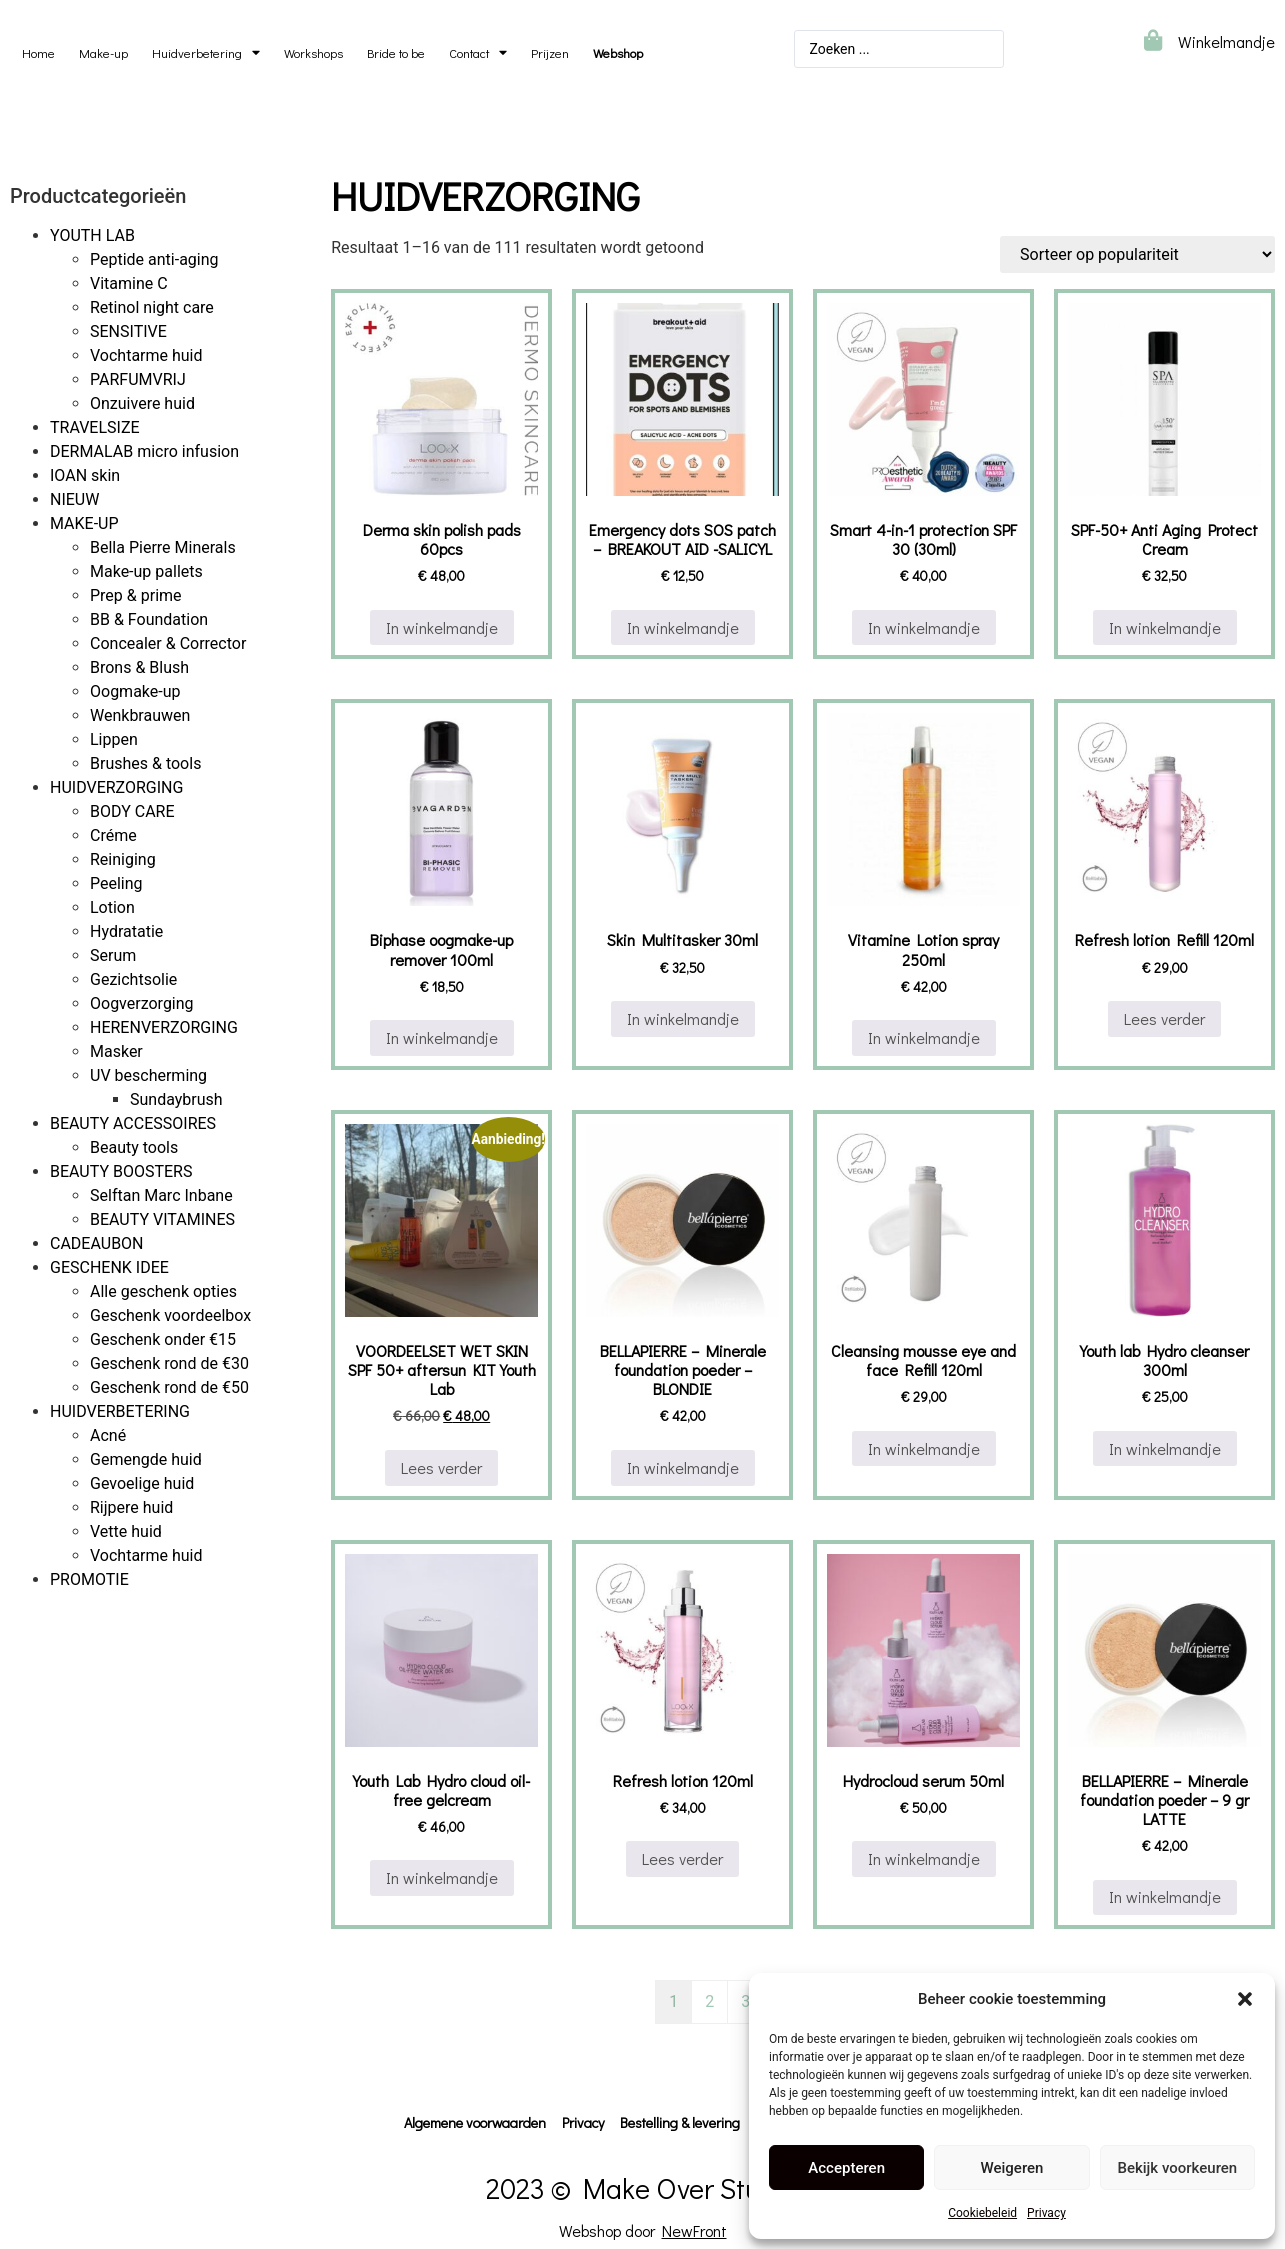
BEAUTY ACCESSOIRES (133, 1123)
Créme (113, 835)
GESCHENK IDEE (109, 1267)
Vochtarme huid (146, 355)
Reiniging (123, 859)
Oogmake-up (135, 691)
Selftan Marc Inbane (161, 1195)
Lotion (112, 907)
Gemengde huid (146, 1459)
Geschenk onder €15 (163, 1339)
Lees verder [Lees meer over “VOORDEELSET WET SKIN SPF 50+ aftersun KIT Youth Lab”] (441, 1467)
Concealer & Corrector (168, 643)
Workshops (313, 53)
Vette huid (126, 1531)
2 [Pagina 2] (709, 2001)
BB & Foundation (149, 619)
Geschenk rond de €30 (169, 1363)
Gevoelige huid (142, 1483)
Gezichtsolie (133, 979)
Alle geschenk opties (163, 1291)
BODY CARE (132, 811)
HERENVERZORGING (164, 1027)
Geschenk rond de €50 (169, 1387)
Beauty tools (134, 1147)
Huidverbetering (206, 53)
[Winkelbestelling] (1137, 254)
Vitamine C (129, 283)
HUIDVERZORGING (116, 787)
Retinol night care (152, 307)
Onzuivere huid (142, 403)
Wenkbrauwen (140, 715)
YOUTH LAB (92, 235)
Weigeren (1012, 2168)
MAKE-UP (84, 523)
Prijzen (550, 53)
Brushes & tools (145, 763)
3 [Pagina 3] (745, 2001)
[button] (1245, 1999)
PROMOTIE (89, 1579)
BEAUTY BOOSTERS (121, 1171)
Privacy (1046, 2213)
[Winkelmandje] (1152, 40)
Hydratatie (126, 931)
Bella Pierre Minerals (163, 547)
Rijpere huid (131, 1507)
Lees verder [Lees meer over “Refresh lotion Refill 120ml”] (1164, 1018)
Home (38, 53)
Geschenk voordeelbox (170, 1315)
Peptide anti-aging (154, 259)
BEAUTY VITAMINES (162, 1219)
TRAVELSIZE (95, 427)
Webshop (618, 53)
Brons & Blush (139, 667)
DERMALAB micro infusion (144, 451)
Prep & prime (136, 595)
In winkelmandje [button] (442, 627)
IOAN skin (85, 475)
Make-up (103, 53)
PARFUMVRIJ (138, 379)
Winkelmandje (1226, 41)
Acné (108, 1435)
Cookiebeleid (982, 2213)
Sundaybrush (176, 1099)
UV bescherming (148, 1075)
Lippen (114, 739)
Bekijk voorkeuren (1177, 2168)
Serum (113, 955)
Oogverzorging (142, 1003)
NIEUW (74, 499)
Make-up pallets (146, 571)
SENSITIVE (128, 331)
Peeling (116, 883)
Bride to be (396, 53)
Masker (116, 1051)
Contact (478, 53)
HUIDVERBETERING (120, 1411)
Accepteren (846, 2168)
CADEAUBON (97, 1243)
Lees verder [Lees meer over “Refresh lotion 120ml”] (682, 1858)
